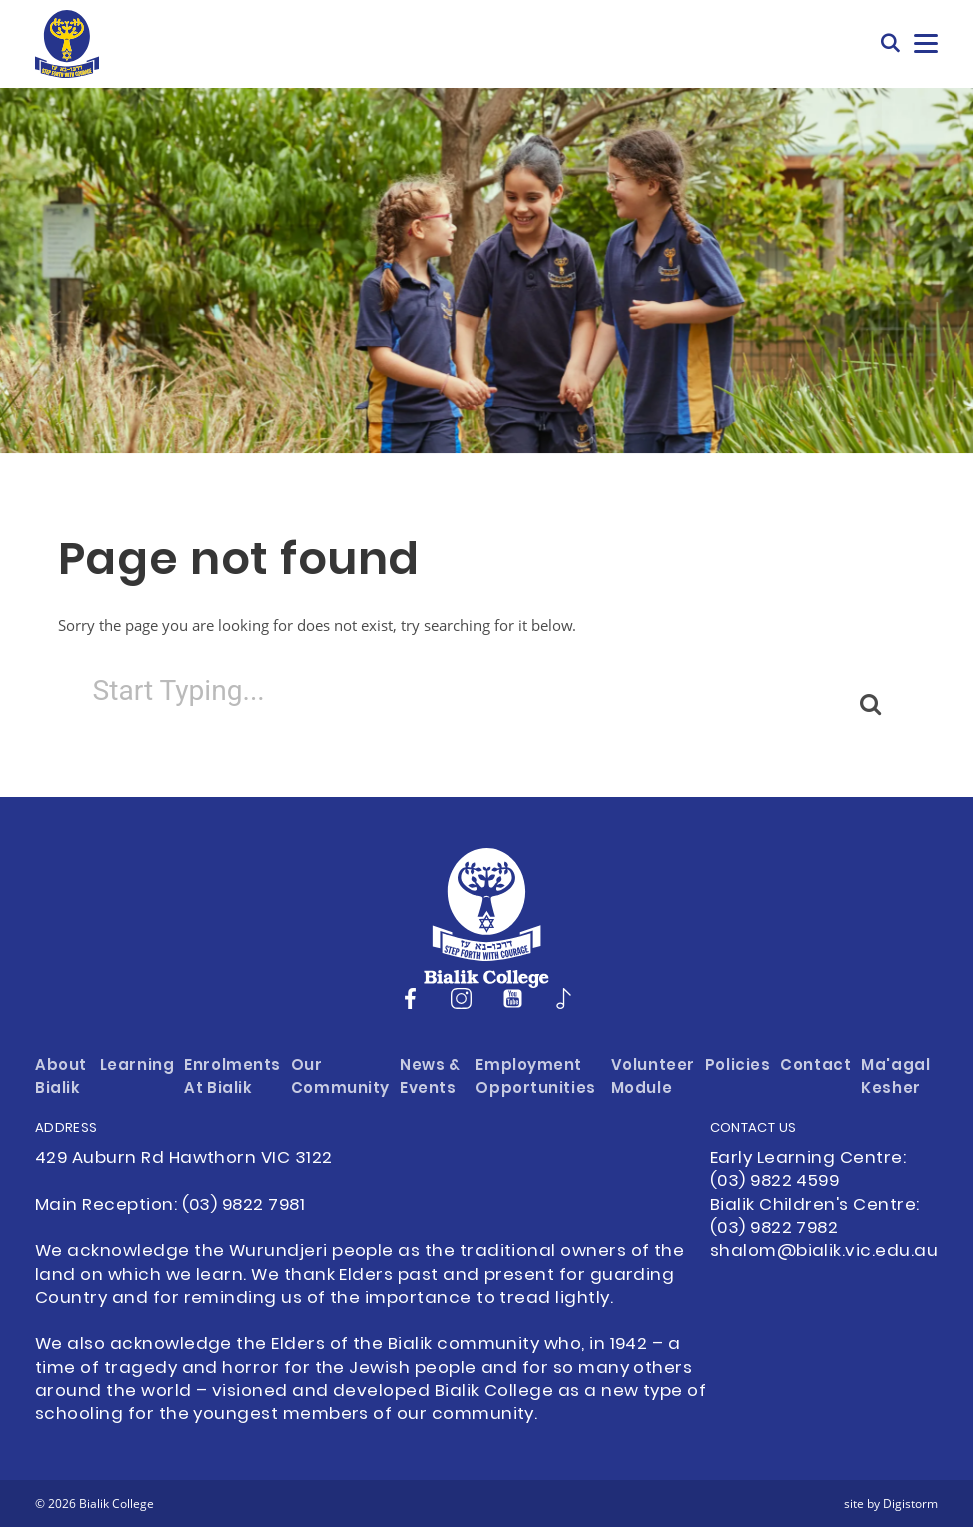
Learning (137, 1066)
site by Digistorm (891, 1503)
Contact (815, 1066)
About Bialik (61, 1078)
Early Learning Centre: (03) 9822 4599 (808, 1170)
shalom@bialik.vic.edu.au (824, 1252)
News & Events (430, 1078)
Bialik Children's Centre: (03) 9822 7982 (815, 1217)
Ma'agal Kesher (895, 1078)
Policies (738, 1066)
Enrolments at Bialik (232, 1078)
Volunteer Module (653, 1078)
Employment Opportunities (535, 1078)
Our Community (340, 1078)
